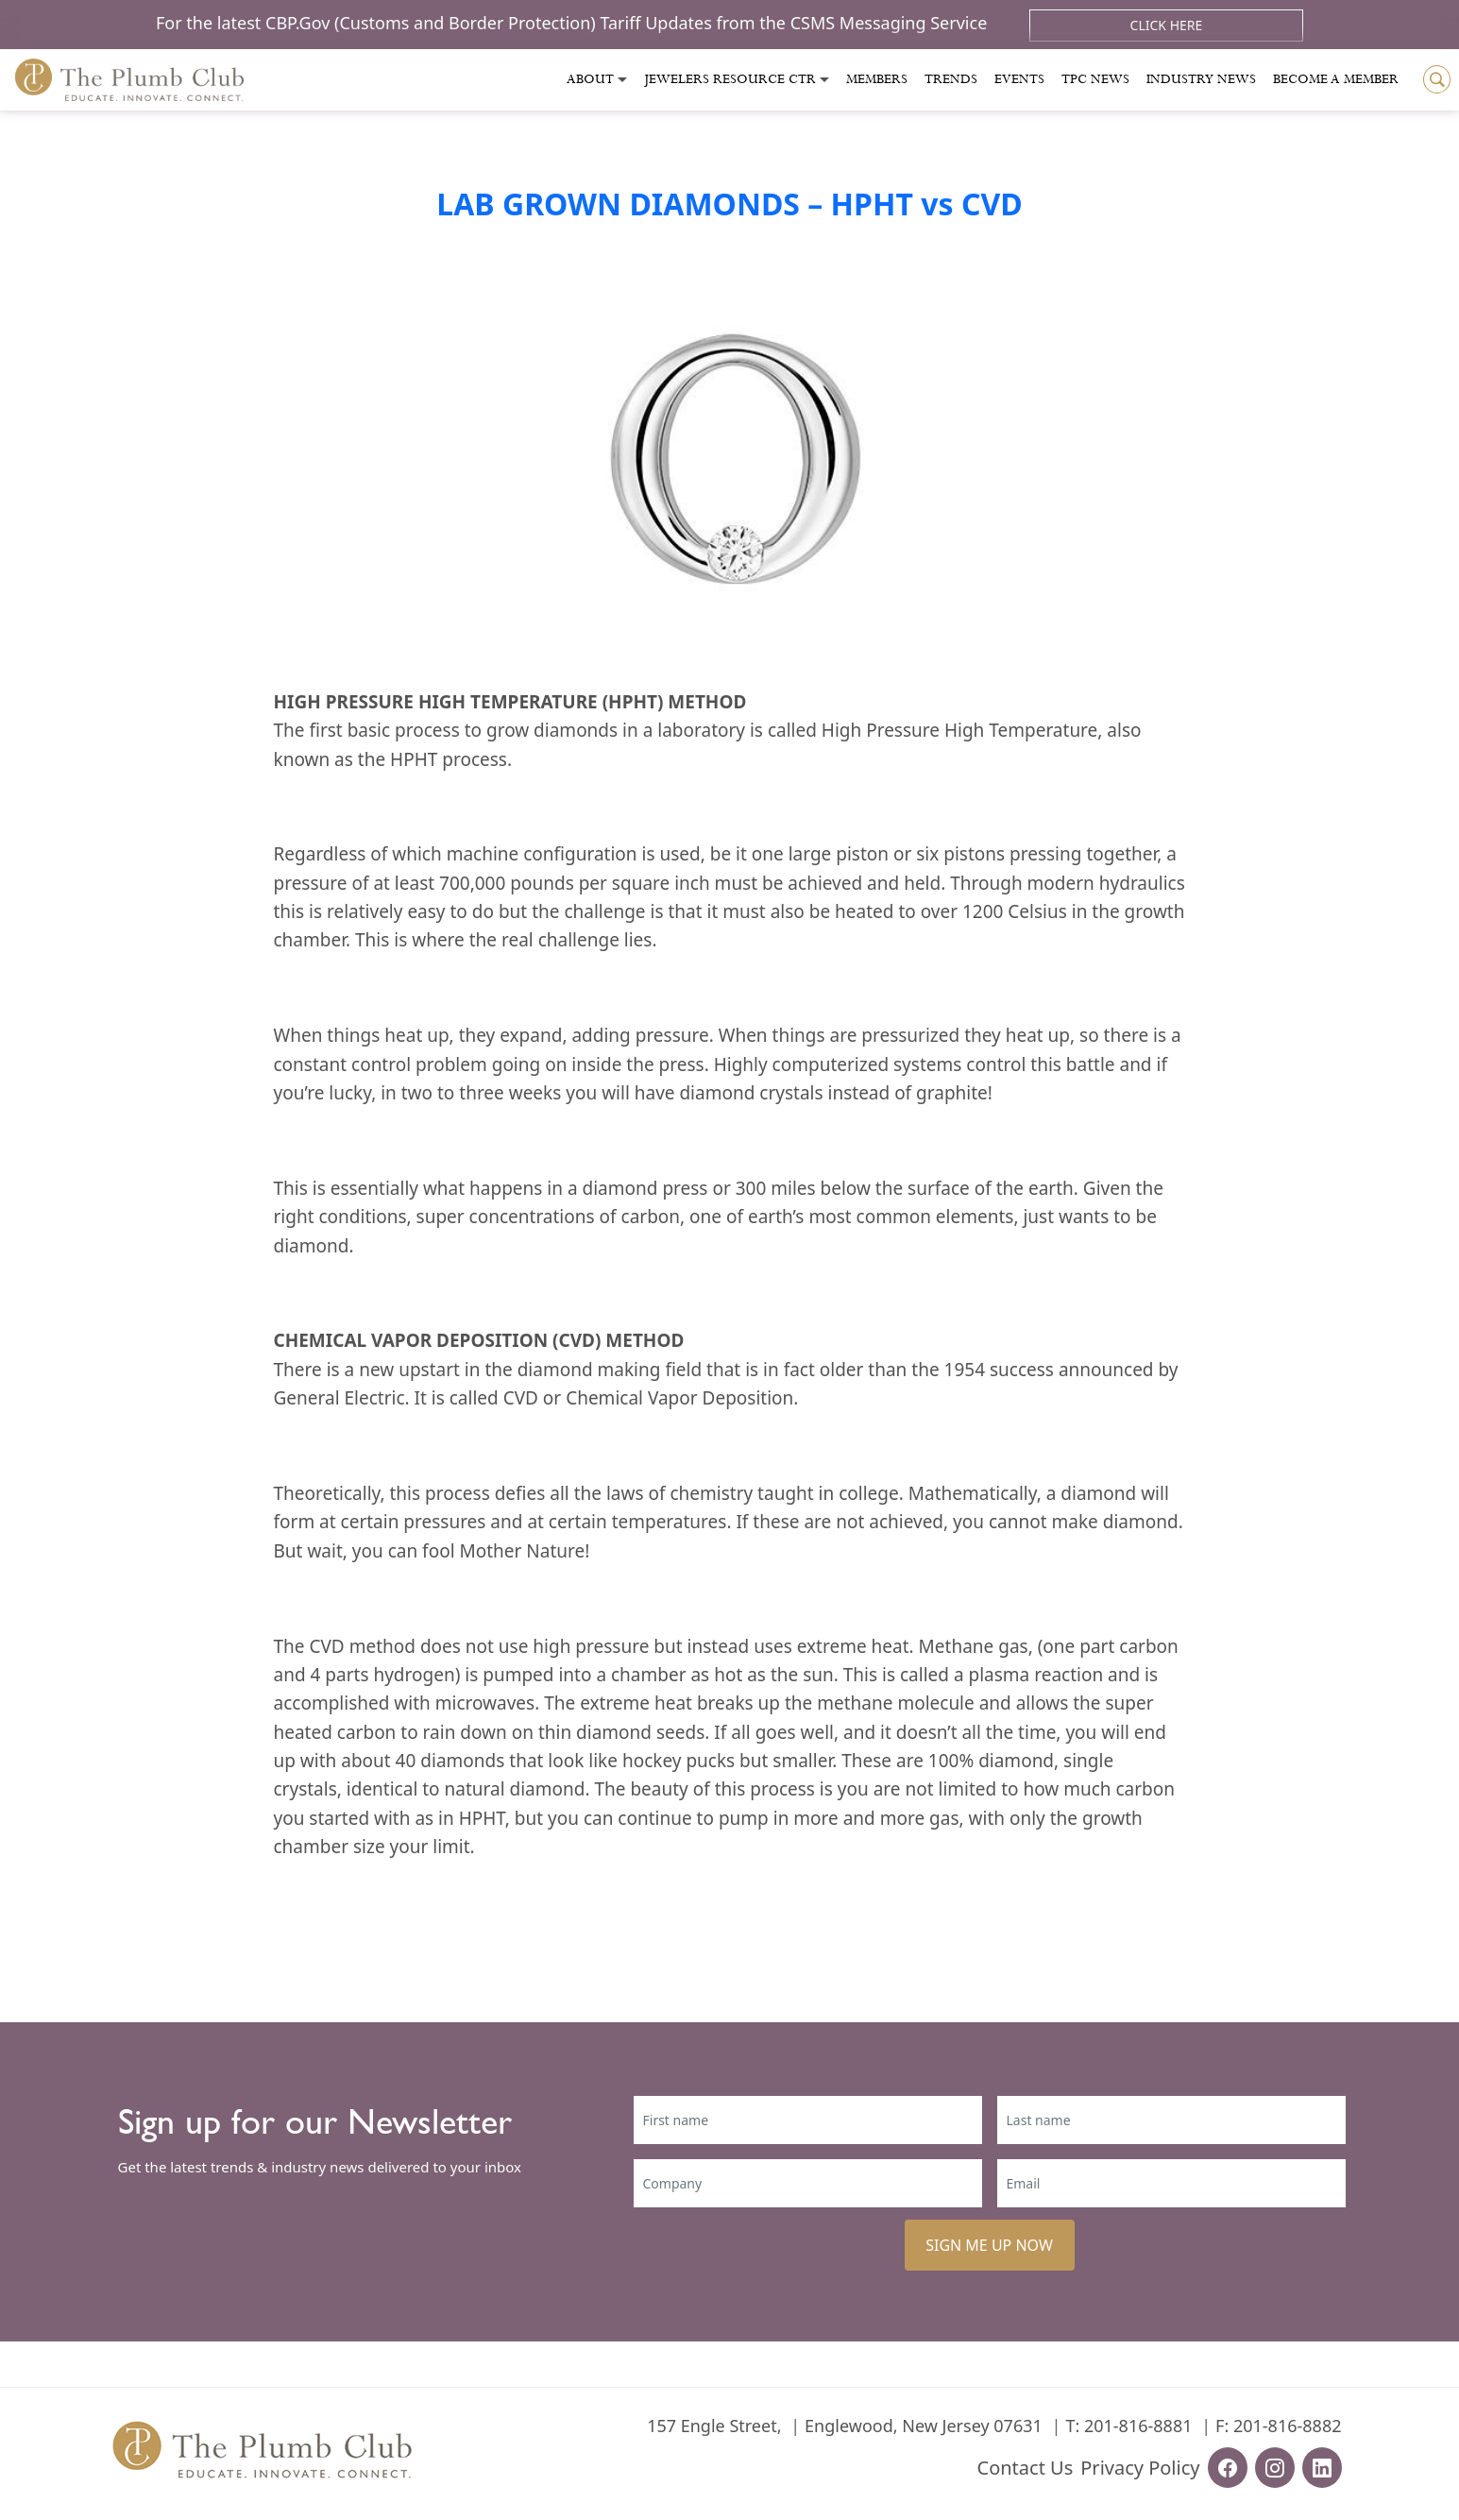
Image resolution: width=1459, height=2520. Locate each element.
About (590, 79)
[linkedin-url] (1322, 2467)
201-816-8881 (1138, 2425)
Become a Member (1336, 79)
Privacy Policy (1139, 2467)
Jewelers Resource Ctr (730, 79)
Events (1019, 79)
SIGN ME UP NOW (989, 2245)
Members (877, 79)
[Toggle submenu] (622, 79)
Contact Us (1025, 2467)
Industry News (1201, 79)
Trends (951, 79)
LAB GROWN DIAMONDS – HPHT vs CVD (729, 203)
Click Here (1166, 25)
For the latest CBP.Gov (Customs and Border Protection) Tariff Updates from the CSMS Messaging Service (574, 22)
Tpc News (1095, 79)
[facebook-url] (1227, 2467)
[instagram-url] (1275, 2467)
